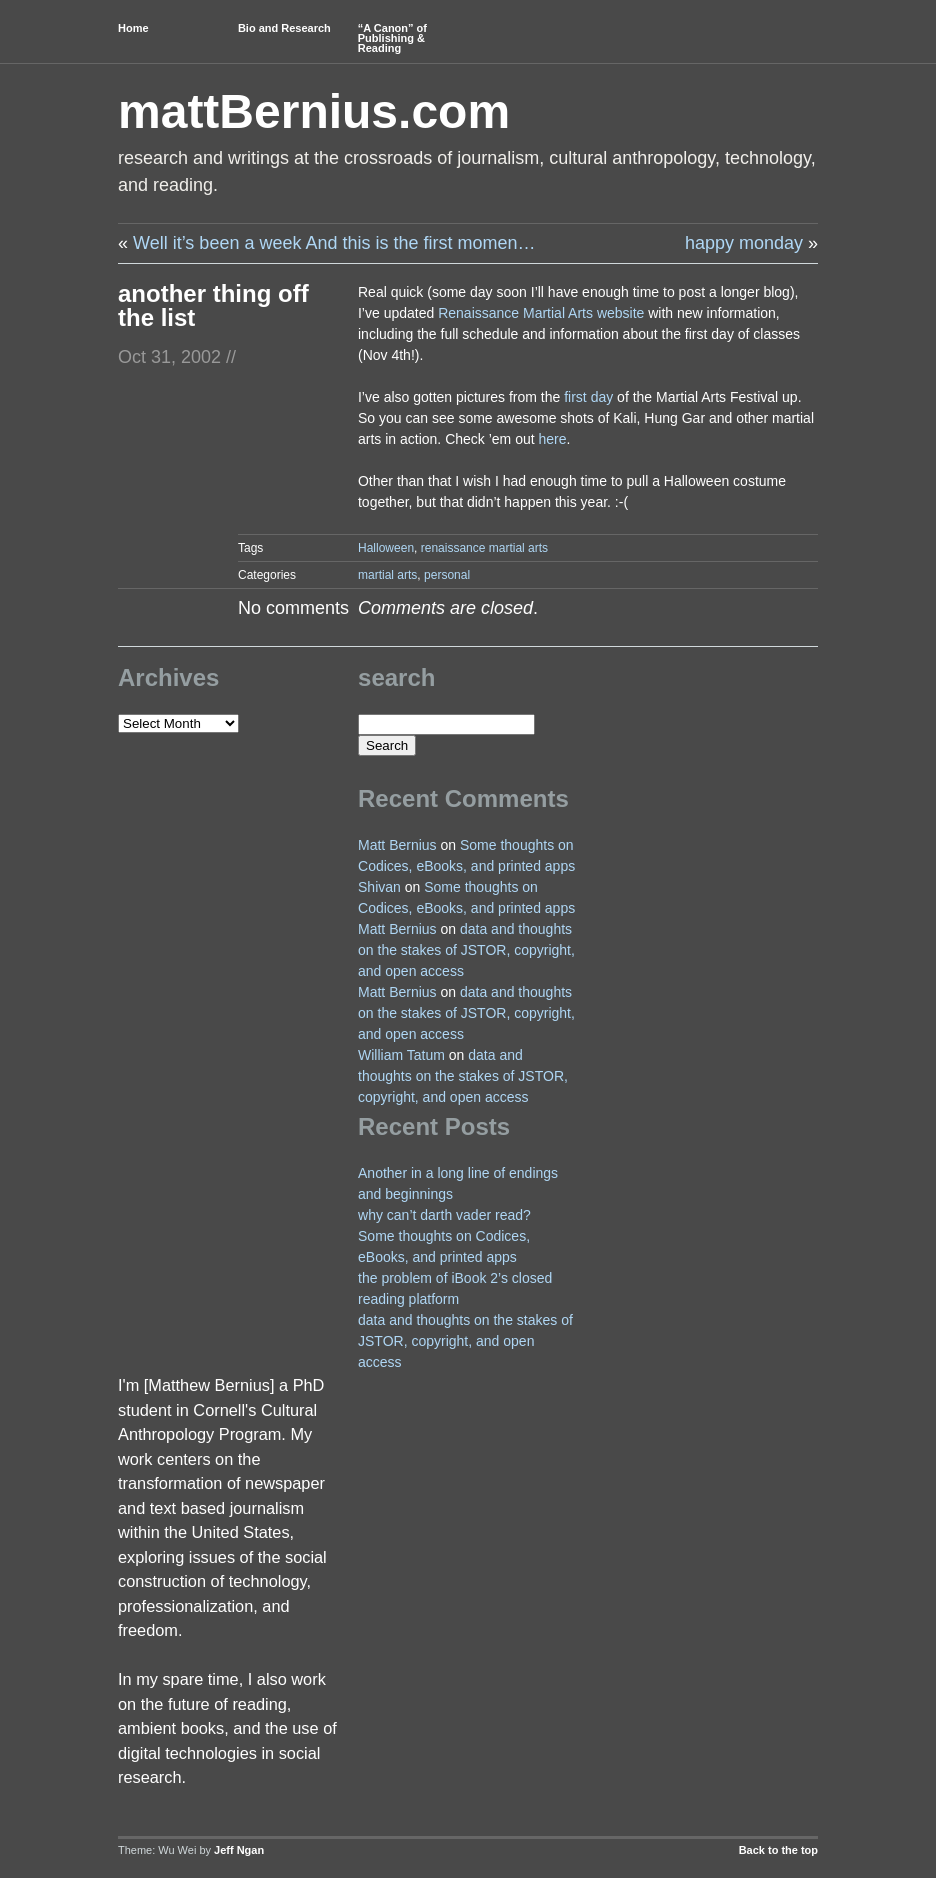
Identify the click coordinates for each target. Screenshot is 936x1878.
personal (447, 575)
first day (588, 397)
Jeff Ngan (239, 1850)
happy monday (744, 243)
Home (133, 28)
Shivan (379, 887)
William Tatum (401, 1055)
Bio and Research (284, 28)
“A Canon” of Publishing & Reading (392, 38)
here (553, 439)
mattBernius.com (314, 111)
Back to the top (778, 1850)
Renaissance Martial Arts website (541, 313)
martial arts (387, 575)
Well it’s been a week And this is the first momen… (334, 243)
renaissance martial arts (484, 548)
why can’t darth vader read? (444, 1215)
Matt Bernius (397, 845)
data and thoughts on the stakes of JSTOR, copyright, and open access (466, 950)
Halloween (386, 548)
